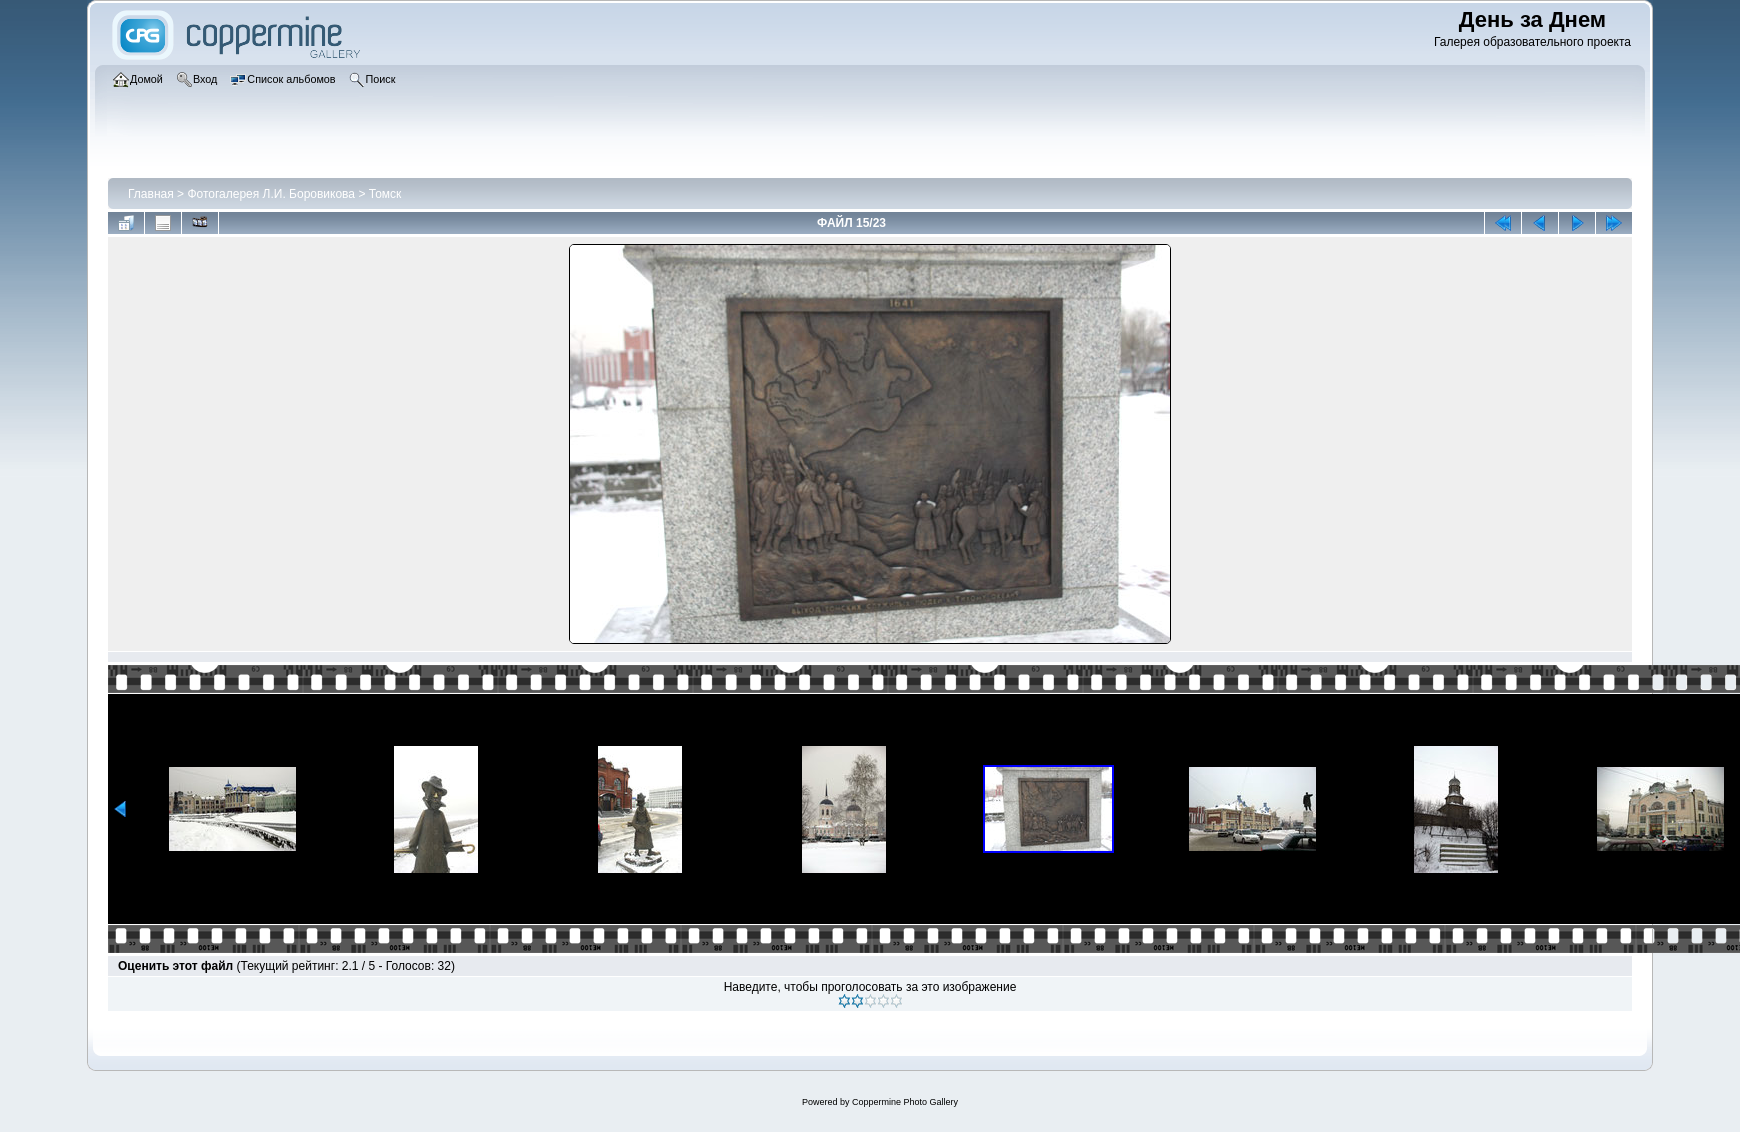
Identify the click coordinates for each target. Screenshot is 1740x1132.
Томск (385, 194)
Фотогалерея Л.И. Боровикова (271, 194)
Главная (151, 194)
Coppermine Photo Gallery (905, 1102)
